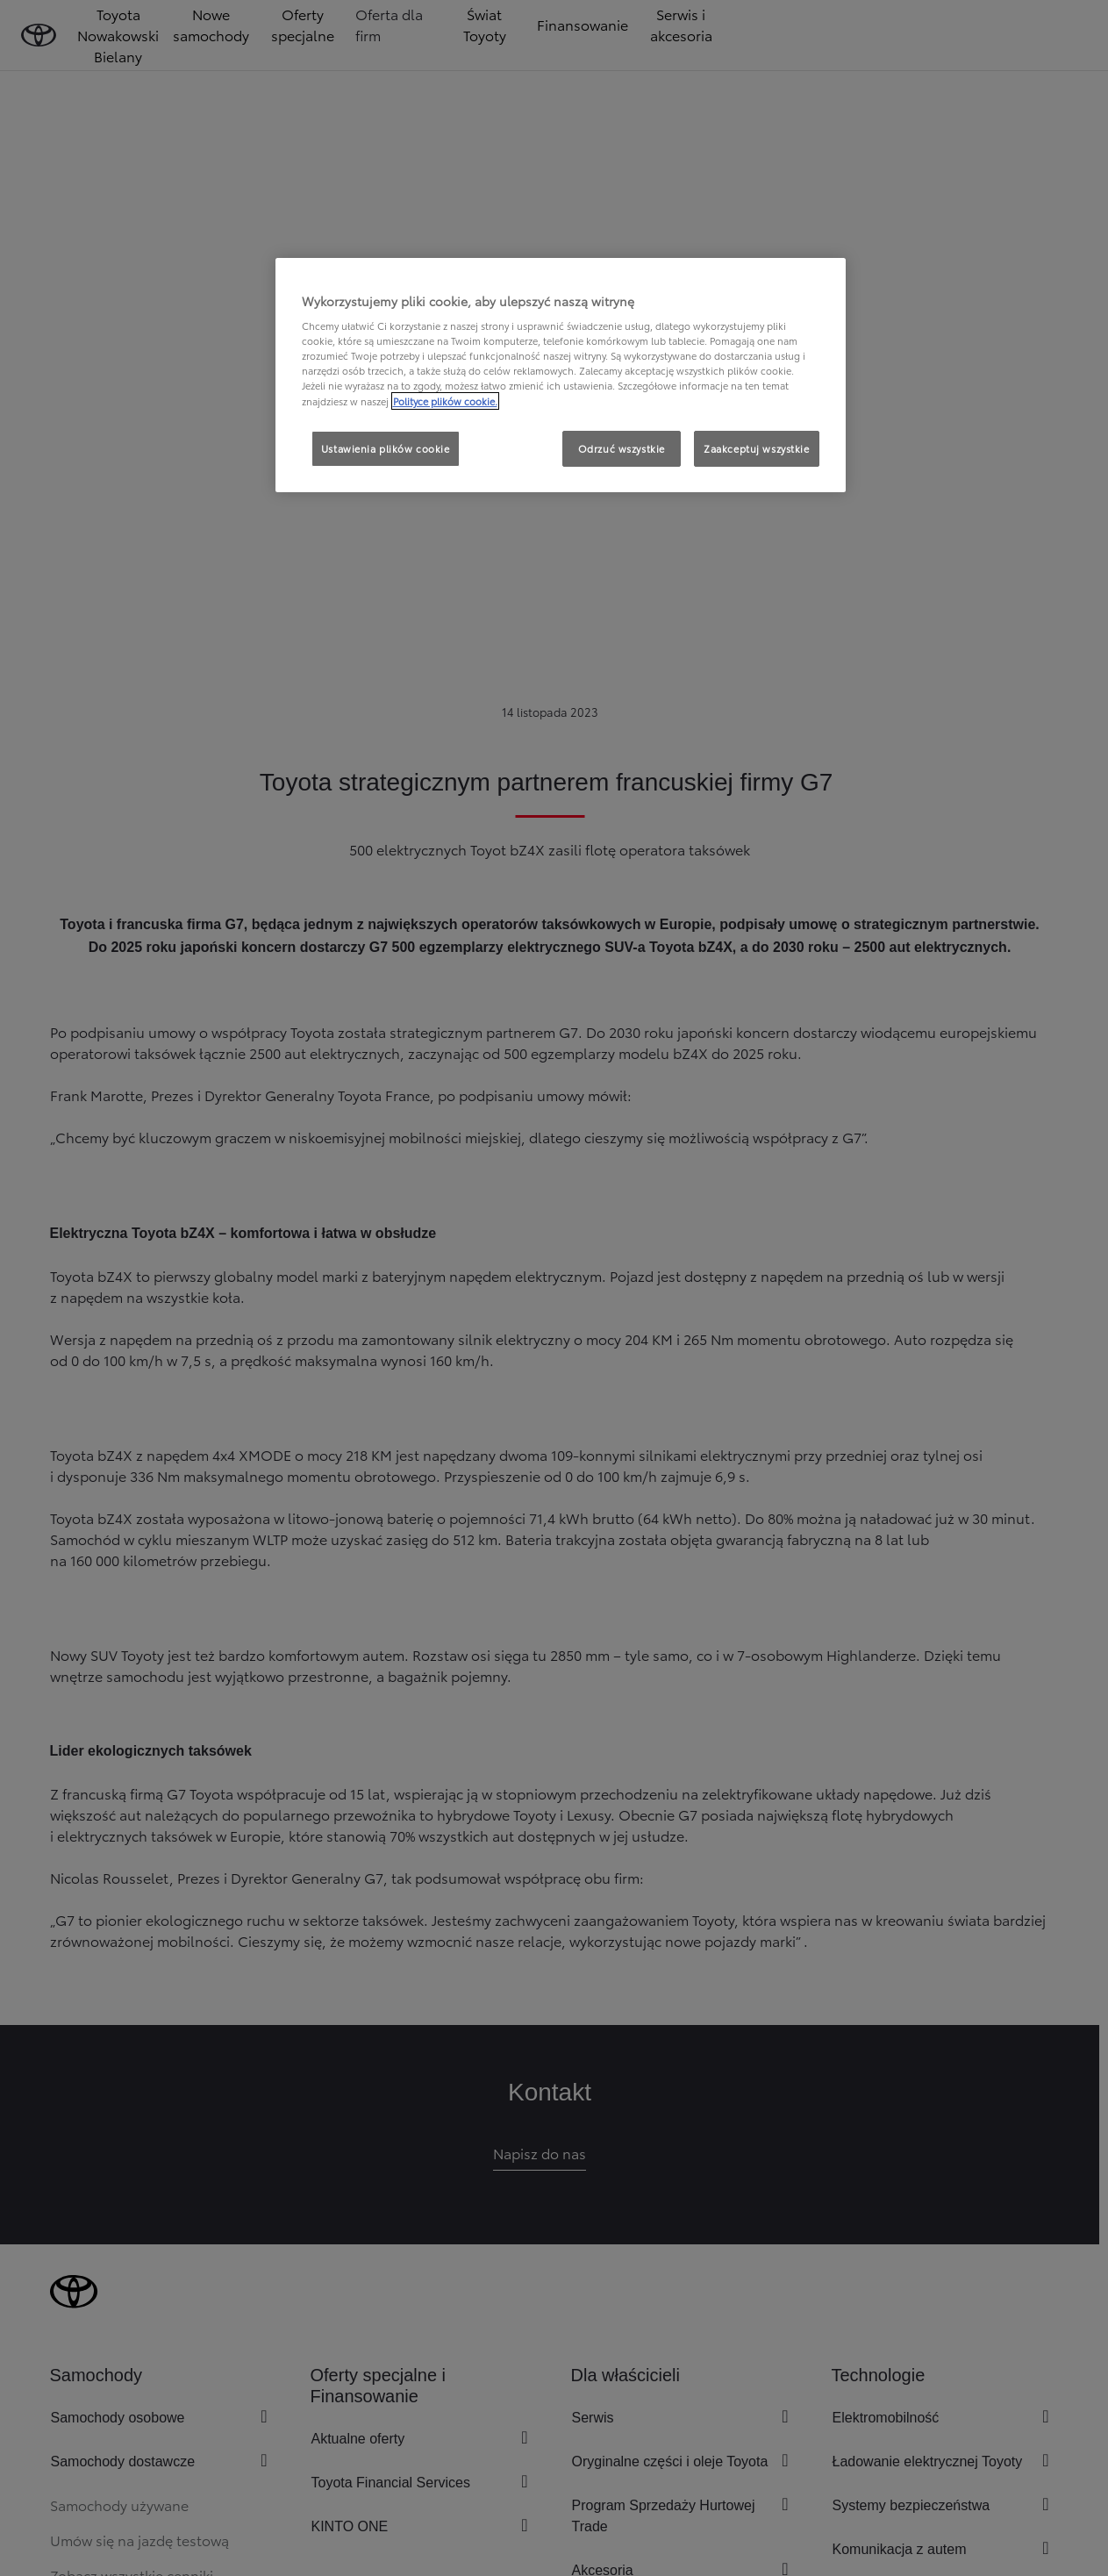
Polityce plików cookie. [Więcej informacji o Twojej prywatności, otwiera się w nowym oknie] (445, 401)
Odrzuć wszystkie (621, 448)
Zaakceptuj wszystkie (756, 448)
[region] (560, 375)
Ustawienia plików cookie (385, 448)
